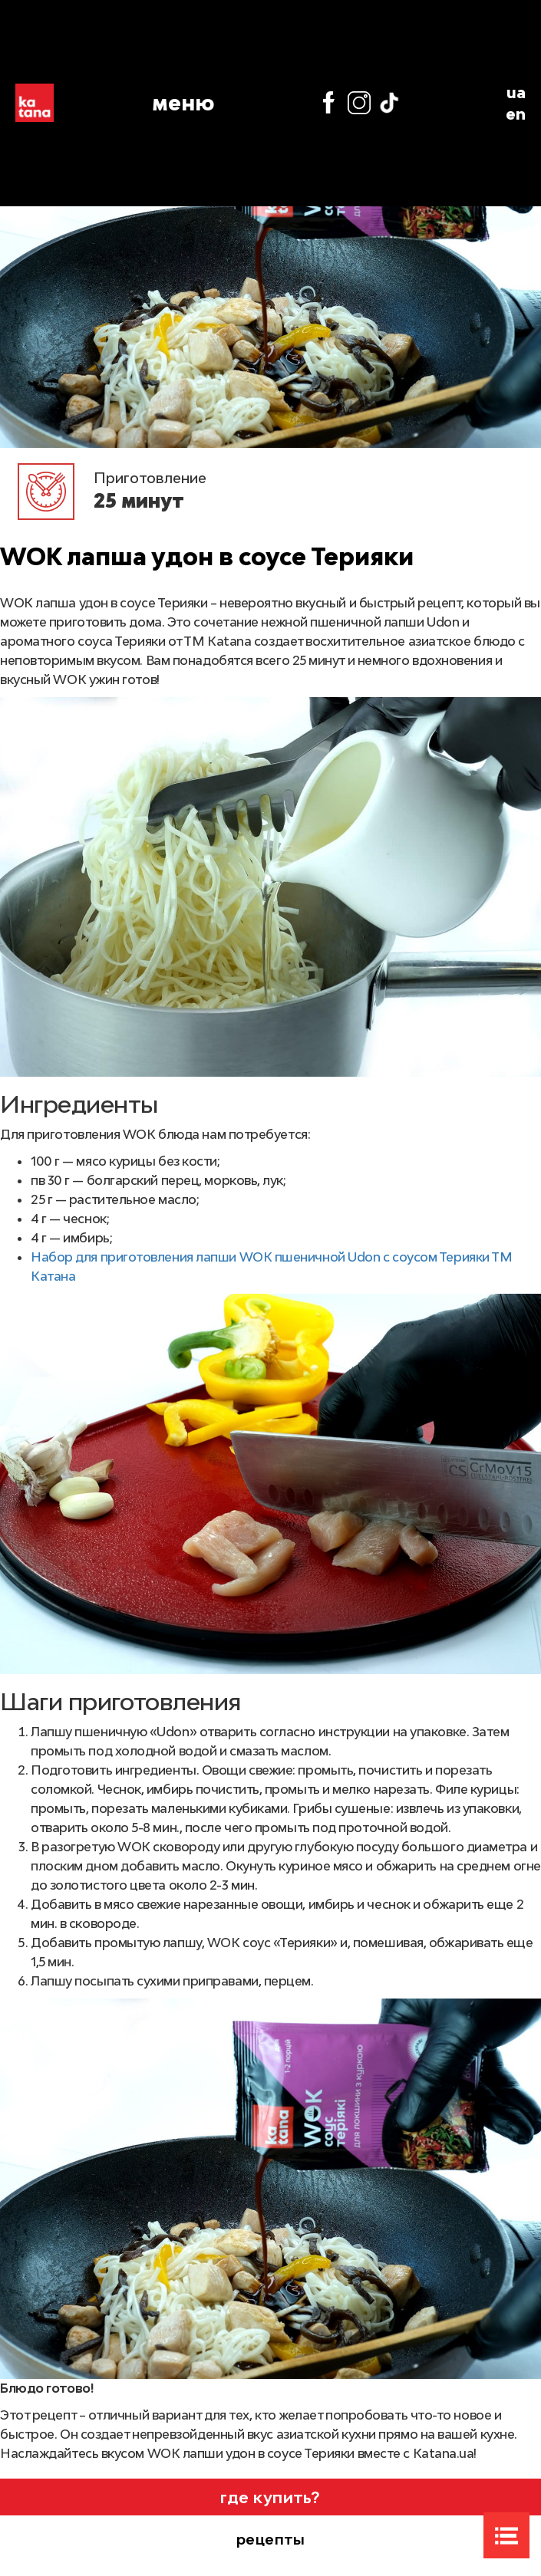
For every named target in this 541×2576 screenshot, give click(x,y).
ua (516, 92)
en (516, 113)
